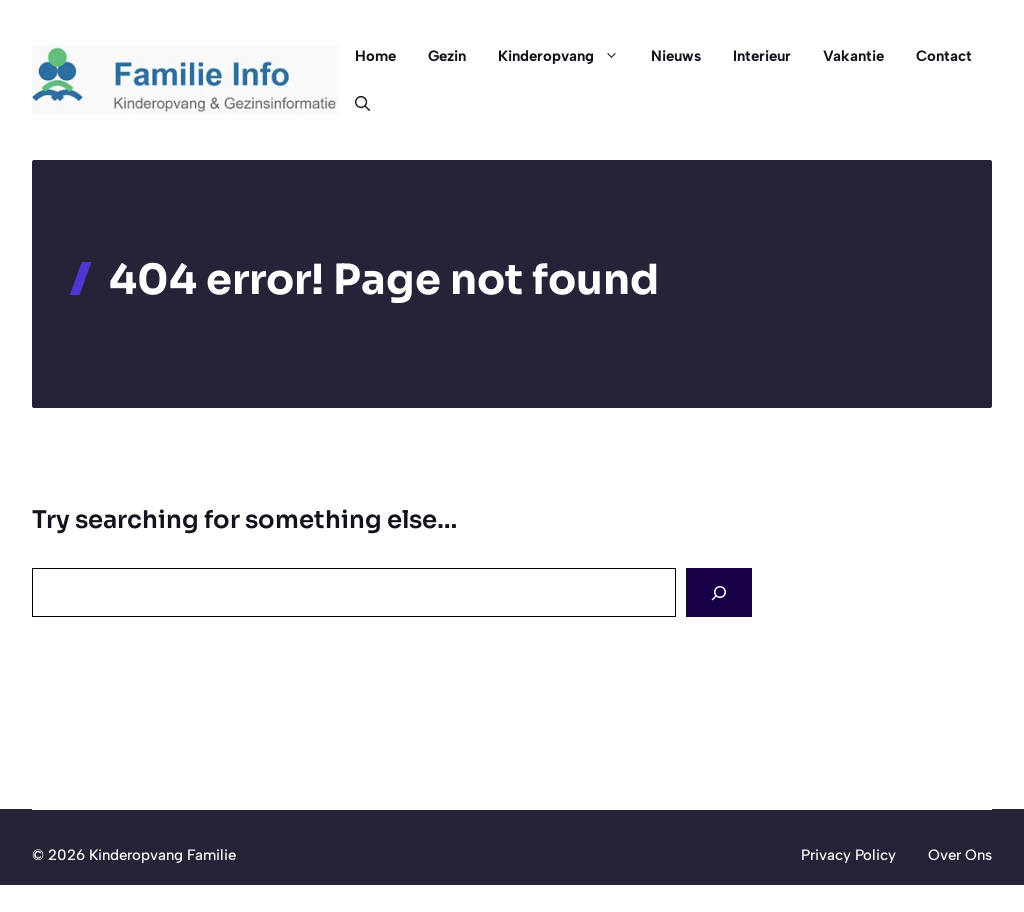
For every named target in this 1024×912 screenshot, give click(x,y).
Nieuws (676, 56)
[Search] (719, 592)
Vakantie (853, 56)
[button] (354, 104)
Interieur (762, 56)
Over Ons (960, 855)
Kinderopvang (566, 56)
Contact (944, 56)
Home (375, 56)
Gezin (447, 56)
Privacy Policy (848, 855)
